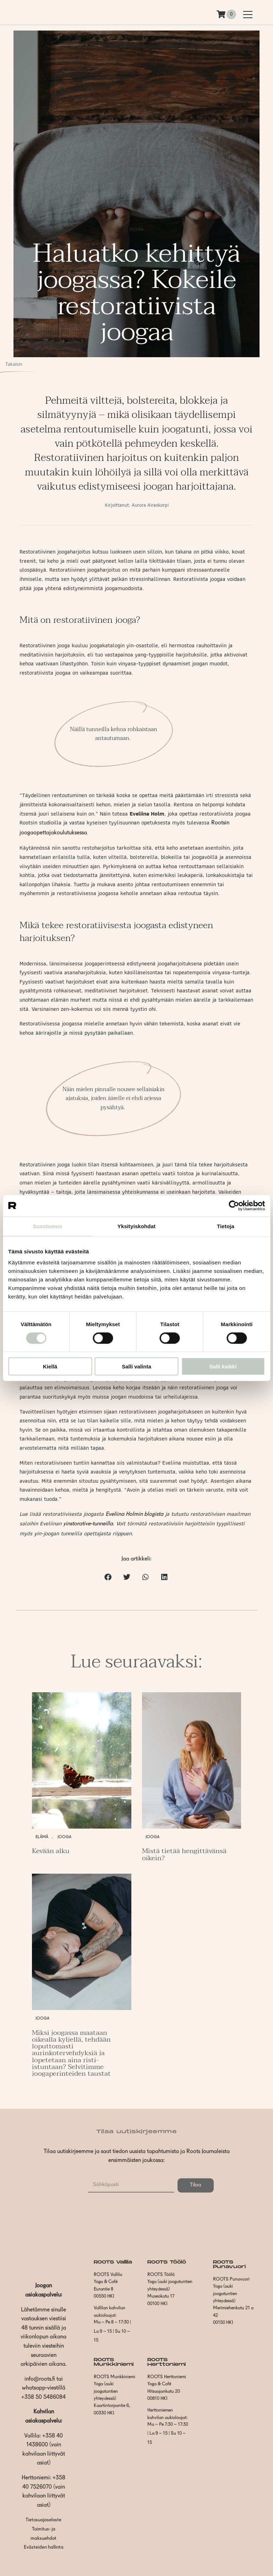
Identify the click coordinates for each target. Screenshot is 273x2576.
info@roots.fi (39, 2379)
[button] (108, 1577)
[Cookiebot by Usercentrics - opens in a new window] (234, 1205)
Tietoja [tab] (225, 1226)
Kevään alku (51, 1851)
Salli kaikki (223, 1366)
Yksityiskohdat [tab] (136, 1226)
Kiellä (50, 1366)
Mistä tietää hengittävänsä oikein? (184, 1854)
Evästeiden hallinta (44, 2547)
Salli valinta (136, 1366)
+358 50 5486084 (43, 2397)
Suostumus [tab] (47, 1226)
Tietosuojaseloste (43, 2520)
